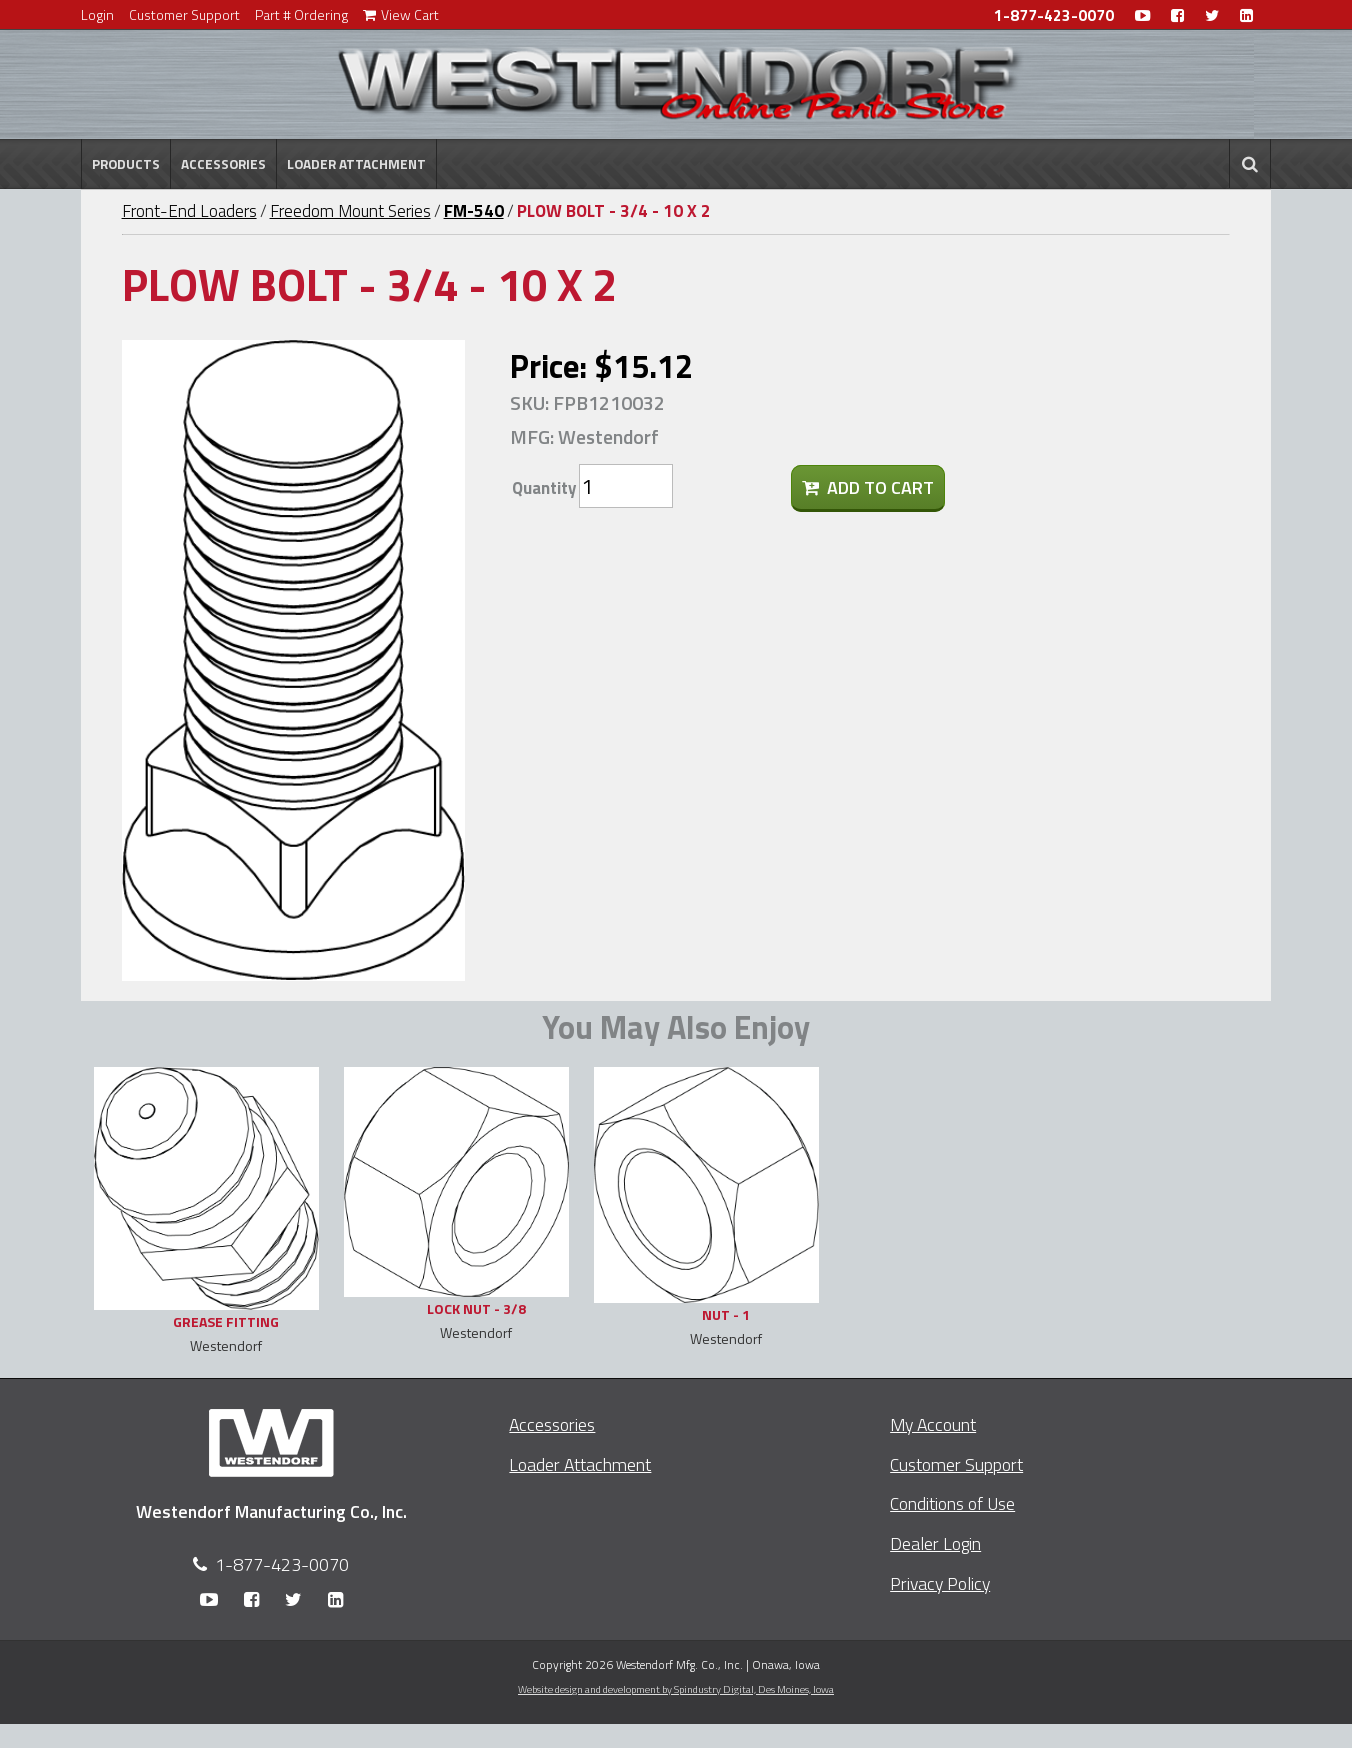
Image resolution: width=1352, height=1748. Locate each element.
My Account (933, 1424)
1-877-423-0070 (1054, 15)
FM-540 (474, 211)
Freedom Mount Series (350, 211)
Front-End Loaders (189, 211)
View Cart (401, 14)
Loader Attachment (356, 164)
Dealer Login (935, 1543)
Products (126, 164)
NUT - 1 (726, 1314)
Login (97, 14)
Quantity (544, 488)
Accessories (223, 164)
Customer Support (184, 14)
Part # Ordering (301, 14)
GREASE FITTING (226, 1321)
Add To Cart (868, 487)
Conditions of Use (952, 1503)
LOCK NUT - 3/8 (476, 1308)
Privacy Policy (940, 1583)
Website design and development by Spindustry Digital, (676, 1689)
